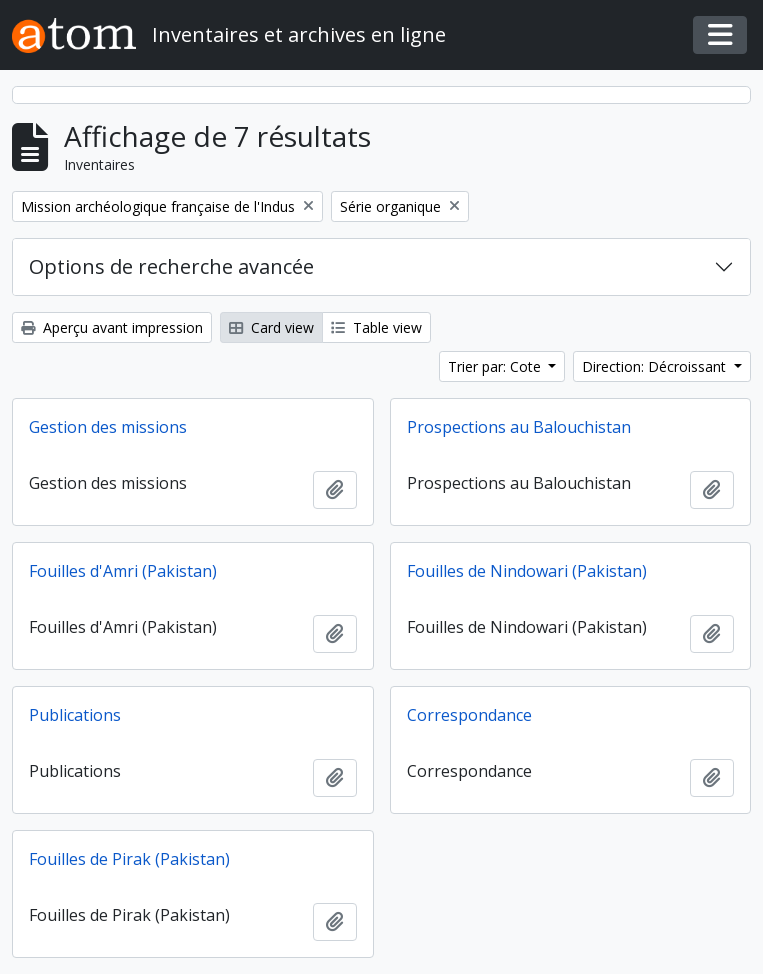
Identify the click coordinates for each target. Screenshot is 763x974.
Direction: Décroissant (656, 366)
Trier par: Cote (496, 366)
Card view (271, 327)
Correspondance (469, 715)
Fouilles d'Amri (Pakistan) (123, 571)
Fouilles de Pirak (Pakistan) (129, 859)
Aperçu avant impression (112, 327)
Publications (75, 715)
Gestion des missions (108, 427)
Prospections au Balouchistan (519, 427)
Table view (376, 327)
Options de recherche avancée (171, 266)
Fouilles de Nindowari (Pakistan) (527, 571)
